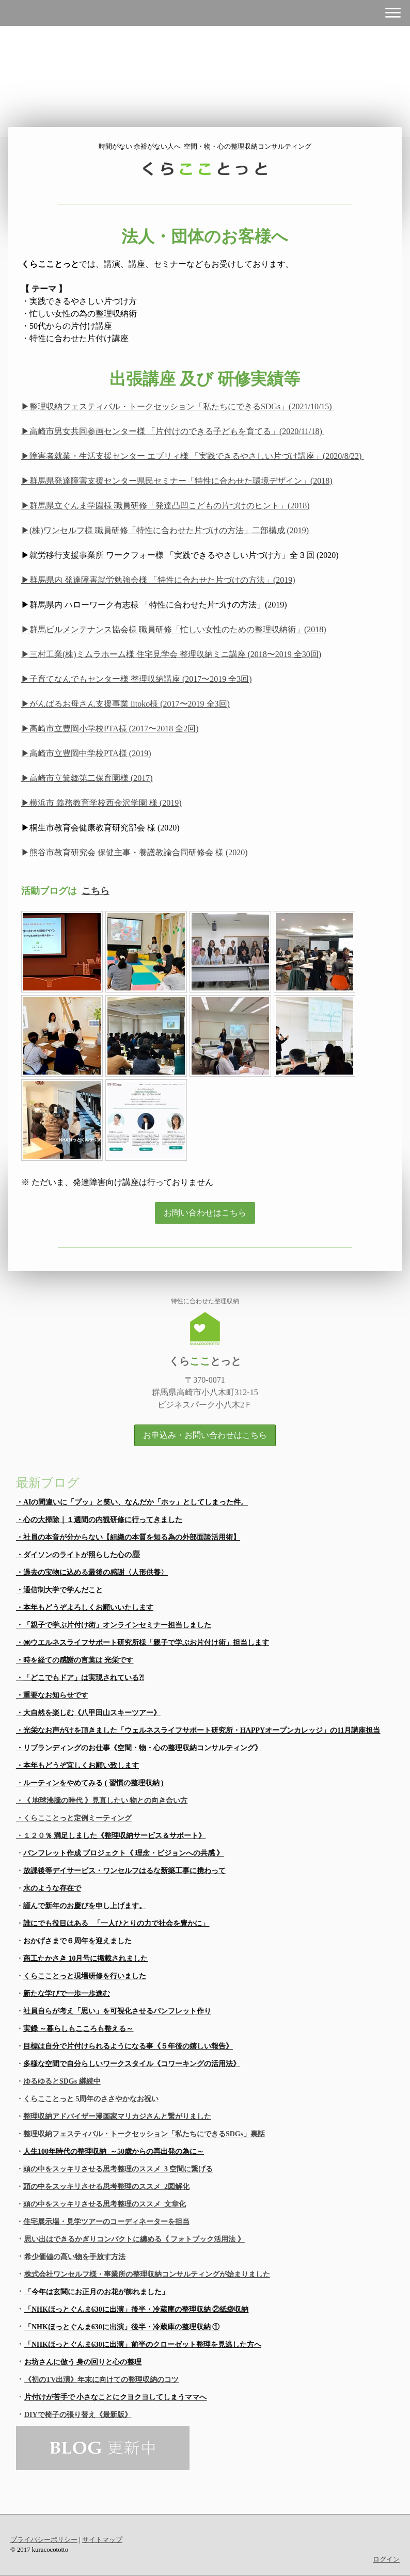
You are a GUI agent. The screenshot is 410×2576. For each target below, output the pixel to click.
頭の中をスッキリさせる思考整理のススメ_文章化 (104, 2204)
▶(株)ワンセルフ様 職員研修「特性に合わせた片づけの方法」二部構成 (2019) (165, 530)
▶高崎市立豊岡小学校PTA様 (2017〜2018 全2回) (110, 728)
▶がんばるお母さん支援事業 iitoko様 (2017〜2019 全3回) (125, 703)
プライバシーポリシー (43, 2539)
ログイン (386, 2559)
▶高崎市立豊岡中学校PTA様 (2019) (86, 753)
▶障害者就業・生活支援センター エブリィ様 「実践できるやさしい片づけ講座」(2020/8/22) (192, 456)
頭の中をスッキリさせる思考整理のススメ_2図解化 (106, 2186)
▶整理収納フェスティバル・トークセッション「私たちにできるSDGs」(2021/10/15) (177, 406)
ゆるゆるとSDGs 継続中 (62, 2081)
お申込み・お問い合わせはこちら (205, 1435)
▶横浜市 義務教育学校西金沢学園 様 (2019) (101, 802)
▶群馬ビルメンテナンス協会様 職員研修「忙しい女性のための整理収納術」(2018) (173, 629)
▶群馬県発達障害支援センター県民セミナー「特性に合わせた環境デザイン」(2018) (177, 480)
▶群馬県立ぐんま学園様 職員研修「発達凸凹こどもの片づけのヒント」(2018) (165, 505)
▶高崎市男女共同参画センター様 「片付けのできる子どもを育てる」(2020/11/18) (172, 431)
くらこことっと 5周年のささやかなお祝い (91, 2099)
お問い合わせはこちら (205, 1212)
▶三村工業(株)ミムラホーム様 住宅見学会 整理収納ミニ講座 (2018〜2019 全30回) (171, 654)
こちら (95, 891)
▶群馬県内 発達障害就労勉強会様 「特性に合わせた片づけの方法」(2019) (158, 579)
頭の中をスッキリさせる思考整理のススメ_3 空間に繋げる (118, 2169)
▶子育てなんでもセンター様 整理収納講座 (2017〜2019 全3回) (136, 679)
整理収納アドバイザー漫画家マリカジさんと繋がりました (117, 2116)
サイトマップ (102, 2539)
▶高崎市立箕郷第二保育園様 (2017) (87, 778)
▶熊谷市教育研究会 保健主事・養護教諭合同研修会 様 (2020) (134, 852)
